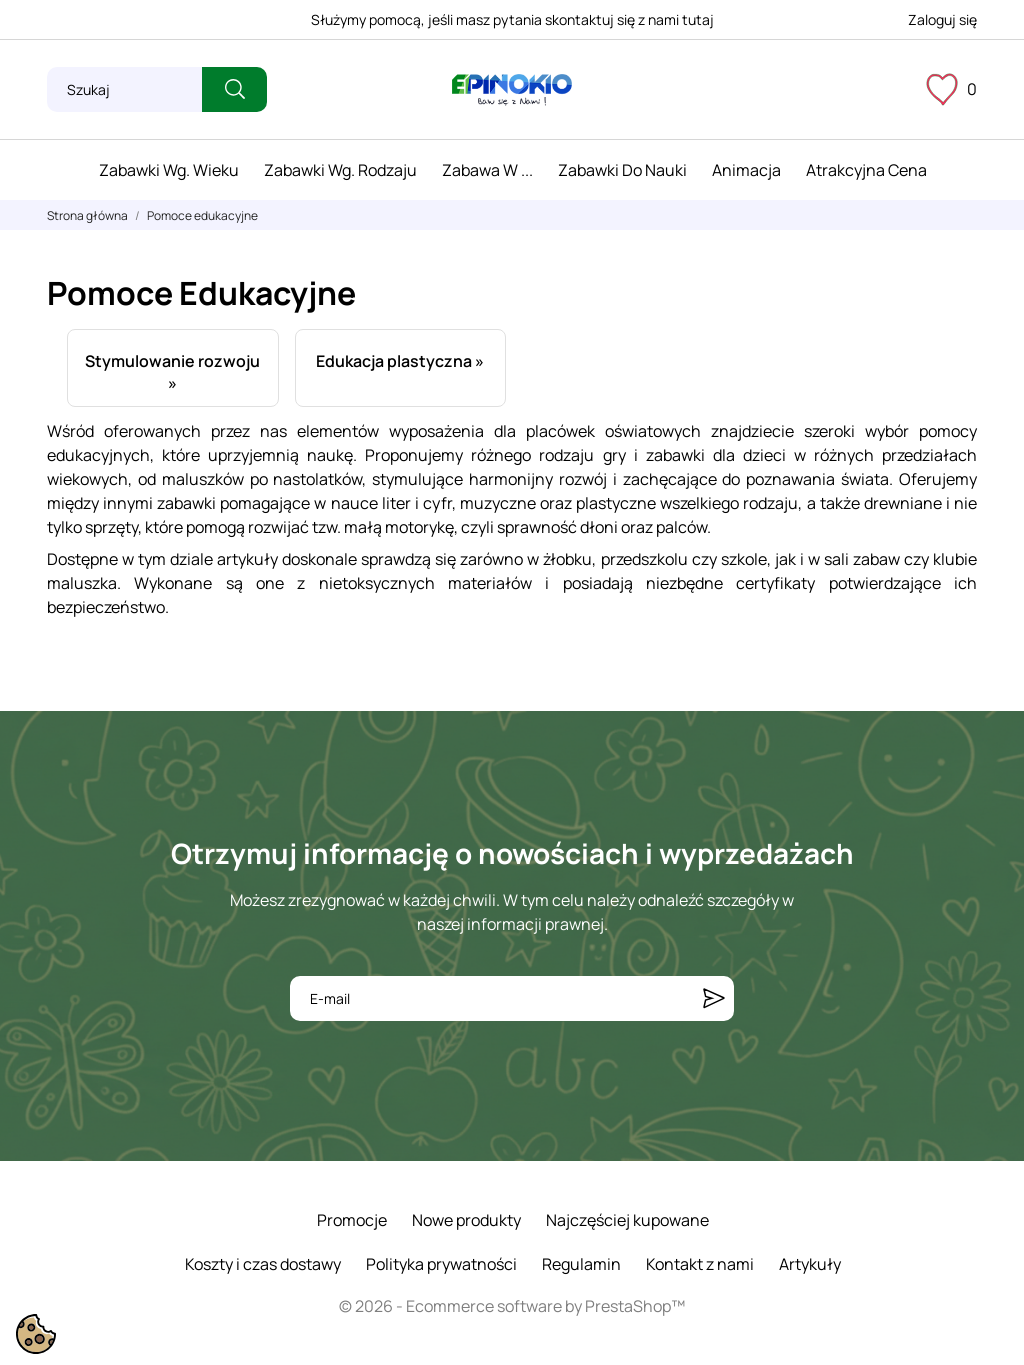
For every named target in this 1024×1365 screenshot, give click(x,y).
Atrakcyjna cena (866, 170)
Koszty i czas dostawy (263, 1264)
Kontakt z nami (700, 1264)
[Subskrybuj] (714, 998)
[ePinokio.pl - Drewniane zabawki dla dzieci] (512, 90)
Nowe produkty (466, 1220)
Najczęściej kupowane (627, 1220)
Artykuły (810, 1264)
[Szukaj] (124, 89)
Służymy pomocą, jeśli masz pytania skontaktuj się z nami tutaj (512, 19)
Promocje (352, 1220)
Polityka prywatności (441, 1264)
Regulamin (581, 1264)
